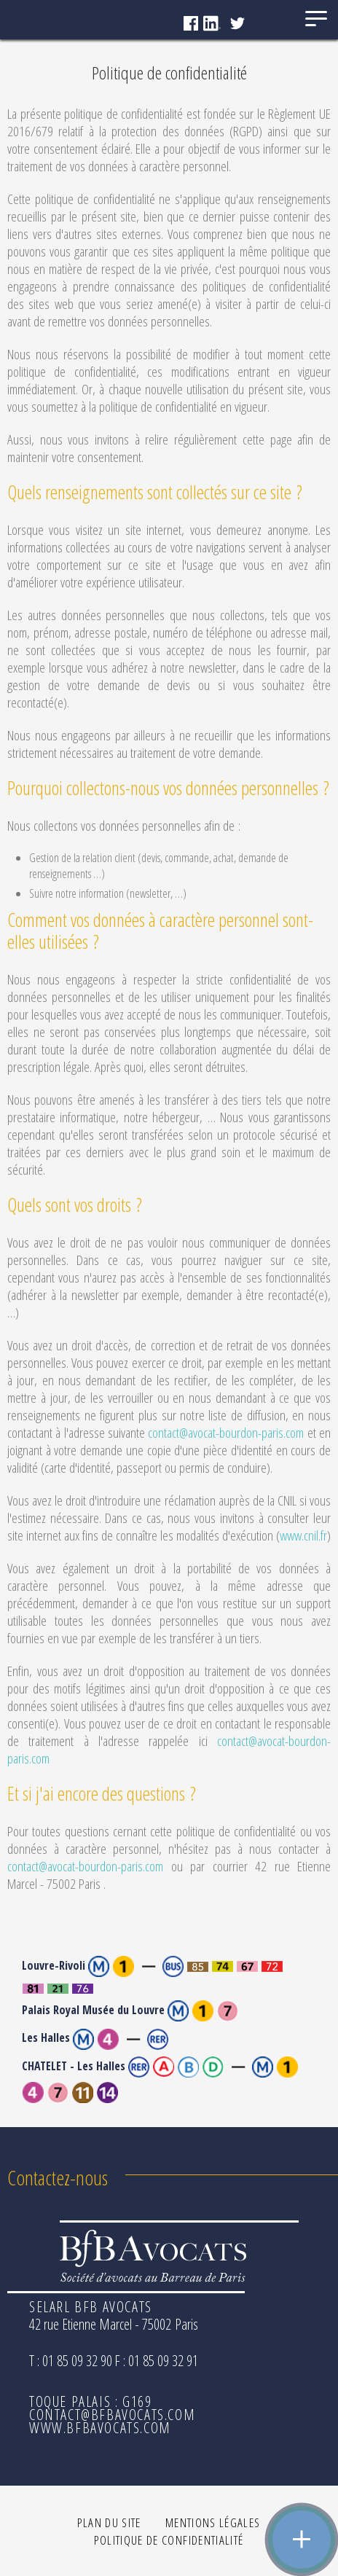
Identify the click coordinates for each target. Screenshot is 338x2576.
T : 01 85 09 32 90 (70, 2361)
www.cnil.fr (303, 1535)
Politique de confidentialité (168, 2540)
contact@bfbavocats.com (112, 2414)
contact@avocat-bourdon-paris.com (226, 1432)
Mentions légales (213, 2522)
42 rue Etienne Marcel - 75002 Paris (113, 2324)
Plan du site (109, 2522)
